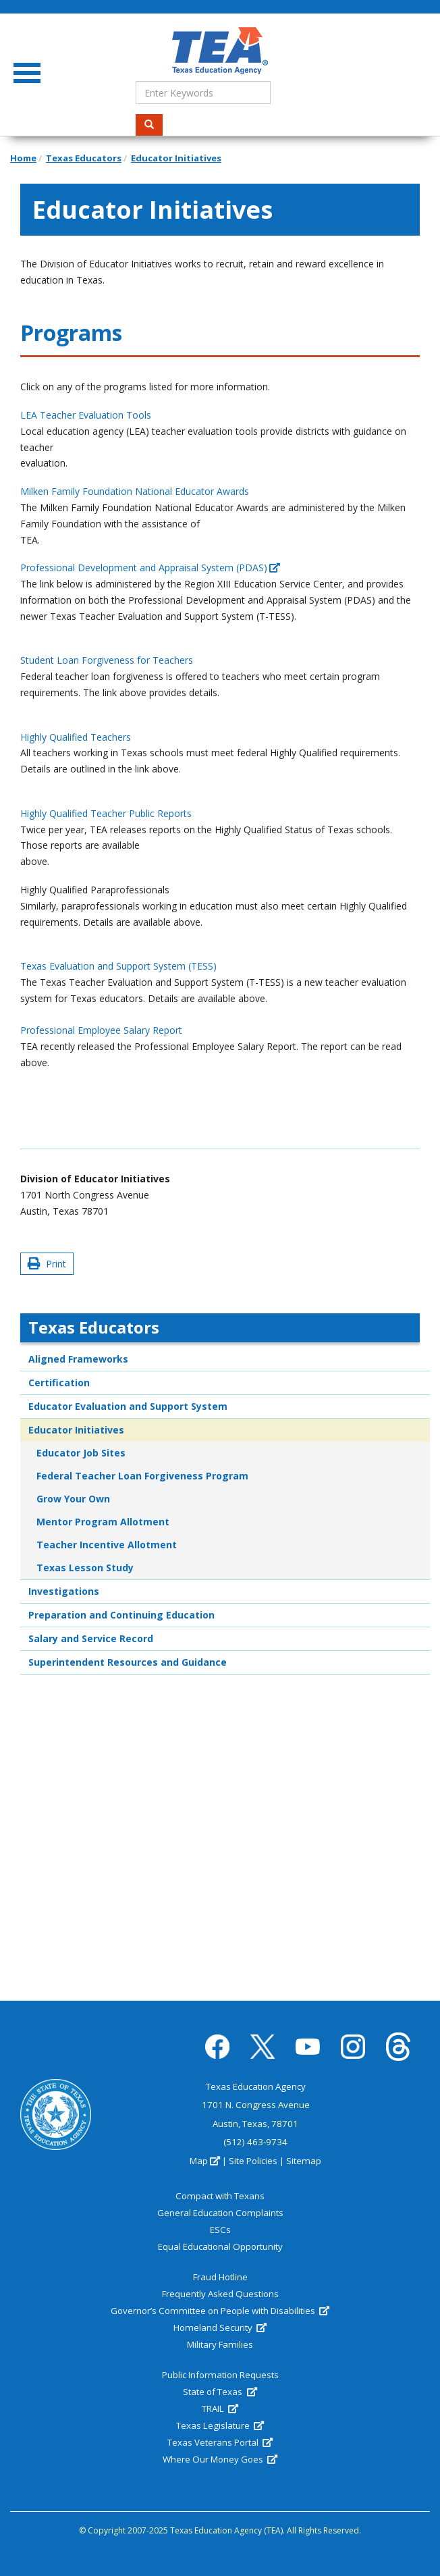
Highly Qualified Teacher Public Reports (106, 813)
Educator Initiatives (176, 158)
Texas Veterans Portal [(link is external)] (220, 2442)
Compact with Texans (220, 2196)
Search (153, 124)
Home (23, 158)
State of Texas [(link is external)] (219, 2392)
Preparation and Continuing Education (121, 1614)
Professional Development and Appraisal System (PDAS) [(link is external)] (150, 567)
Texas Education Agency (256, 2086)
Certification (59, 1382)
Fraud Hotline (220, 2277)
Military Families (220, 2344)
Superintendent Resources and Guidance (127, 1662)
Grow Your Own (73, 1498)
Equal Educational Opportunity (220, 2246)
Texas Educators (83, 158)
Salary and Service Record (90, 1638)
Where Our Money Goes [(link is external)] (220, 2459)
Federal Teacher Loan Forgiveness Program (142, 1475)
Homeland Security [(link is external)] (220, 2327)
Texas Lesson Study (85, 1567)
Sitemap (303, 2161)
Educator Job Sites (81, 1452)
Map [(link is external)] (205, 2161)
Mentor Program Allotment (102, 1521)
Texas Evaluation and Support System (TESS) (118, 966)
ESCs (220, 2230)
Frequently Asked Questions (220, 2294)
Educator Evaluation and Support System (127, 1406)
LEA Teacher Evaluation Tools (85, 415)
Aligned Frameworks (78, 1358)
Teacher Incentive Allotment (106, 1544)
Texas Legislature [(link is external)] (220, 2425)
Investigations (63, 1591)
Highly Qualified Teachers (75, 737)
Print (47, 1263)
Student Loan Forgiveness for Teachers (106, 660)
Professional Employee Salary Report (101, 1030)
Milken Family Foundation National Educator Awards (134, 491)
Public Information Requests (220, 2375)
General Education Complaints (220, 2213)
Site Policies (253, 2161)
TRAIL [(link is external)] (220, 2408)
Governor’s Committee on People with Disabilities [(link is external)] (220, 2311)
